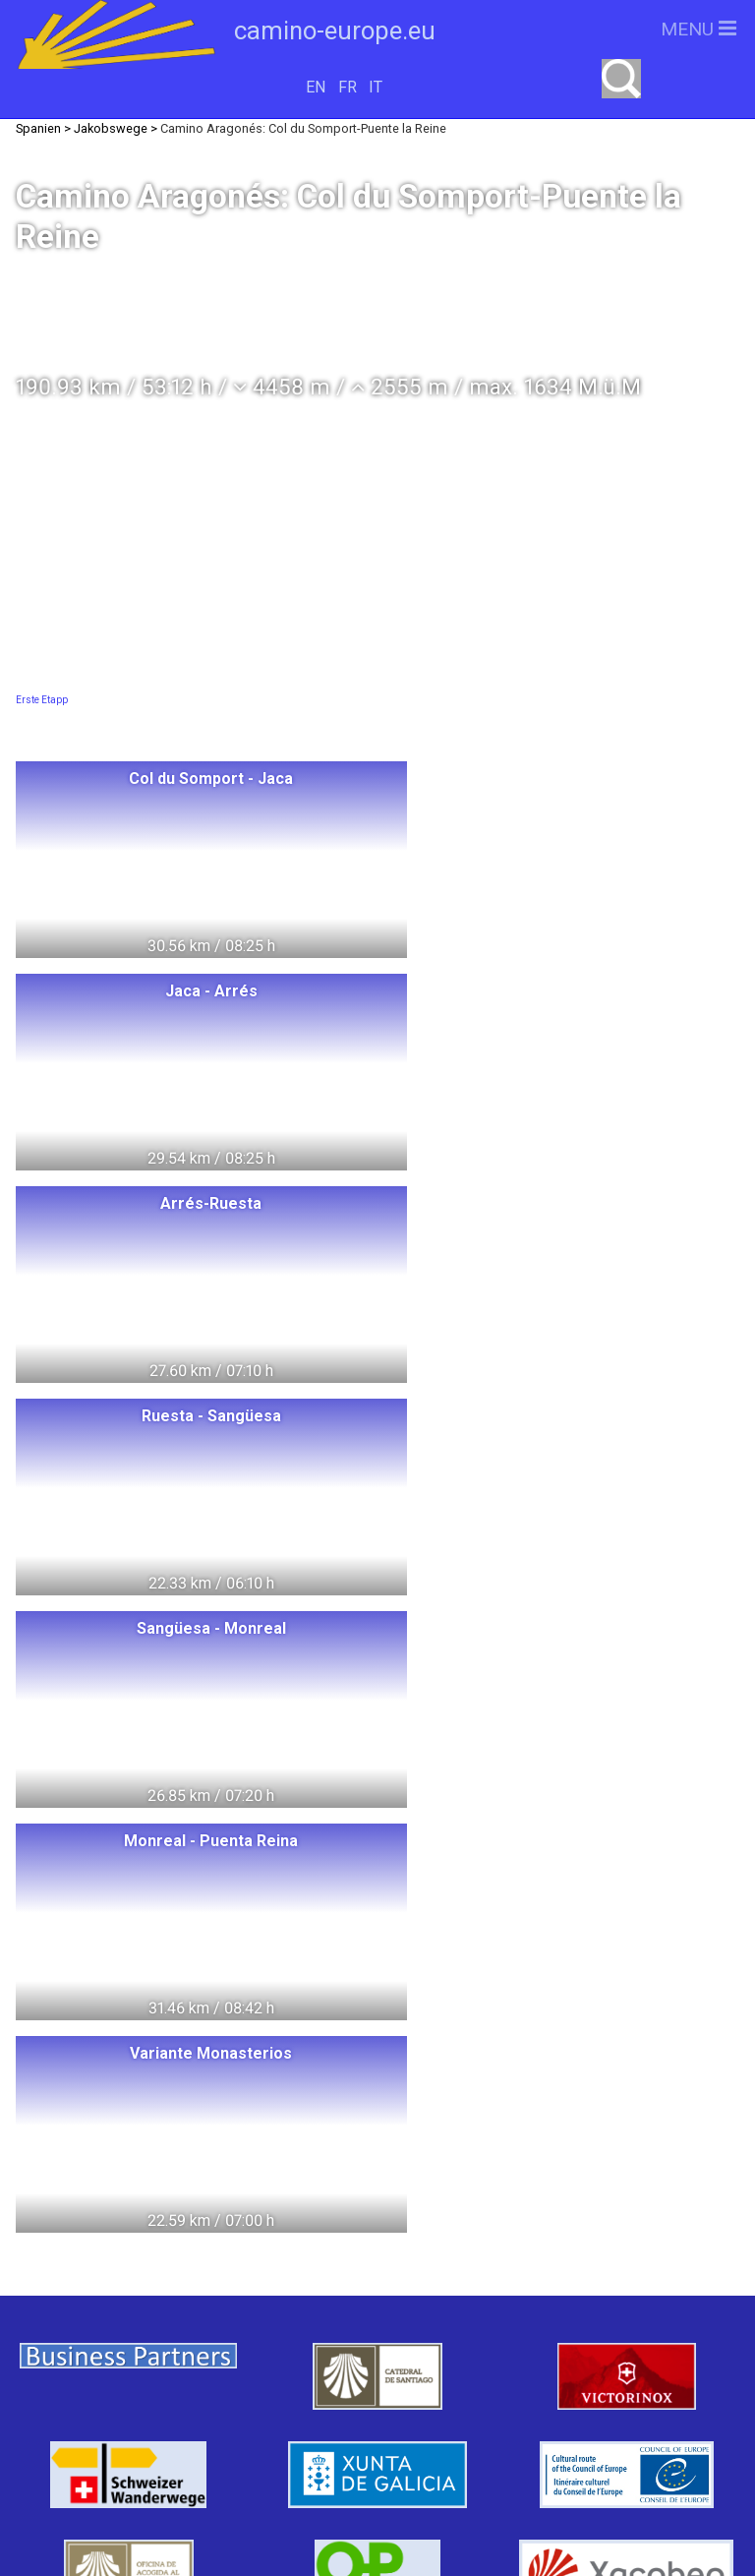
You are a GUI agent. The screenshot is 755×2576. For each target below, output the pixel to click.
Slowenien (111, 2443)
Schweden (264, 2298)
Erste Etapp (42, 699)
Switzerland (97, 2226)
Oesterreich (210, 2334)
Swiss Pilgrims (255, 2443)
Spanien (200, 2371)
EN (315, 87)
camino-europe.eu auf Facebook (562, 2326)
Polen (211, 2226)
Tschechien (135, 2407)
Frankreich (83, 2371)
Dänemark (79, 2334)
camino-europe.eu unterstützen (562, 2263)
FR (347, 87)
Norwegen (141, 2261)
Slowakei (260, 2407)
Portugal (310, 2371)
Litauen (256, 2261)
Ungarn (304, 2226)
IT (375, 87)
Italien (324, 2334)
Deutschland (129, 2298)
